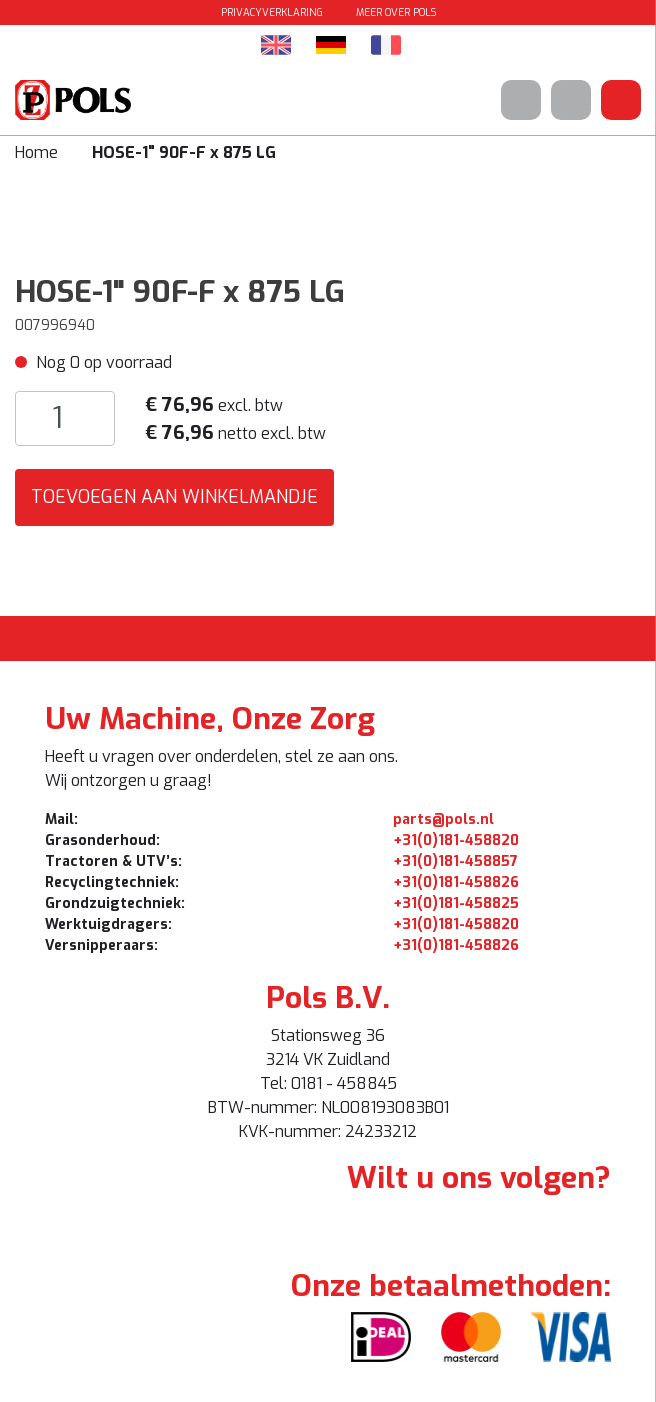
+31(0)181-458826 (456, 882)
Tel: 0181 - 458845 (328, 1083)
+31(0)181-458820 (456, 840)
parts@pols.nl (443, 819)
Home (36, 152)
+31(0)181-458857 (455, 861)
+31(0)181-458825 (456, 903)
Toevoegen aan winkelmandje (174, 497)
